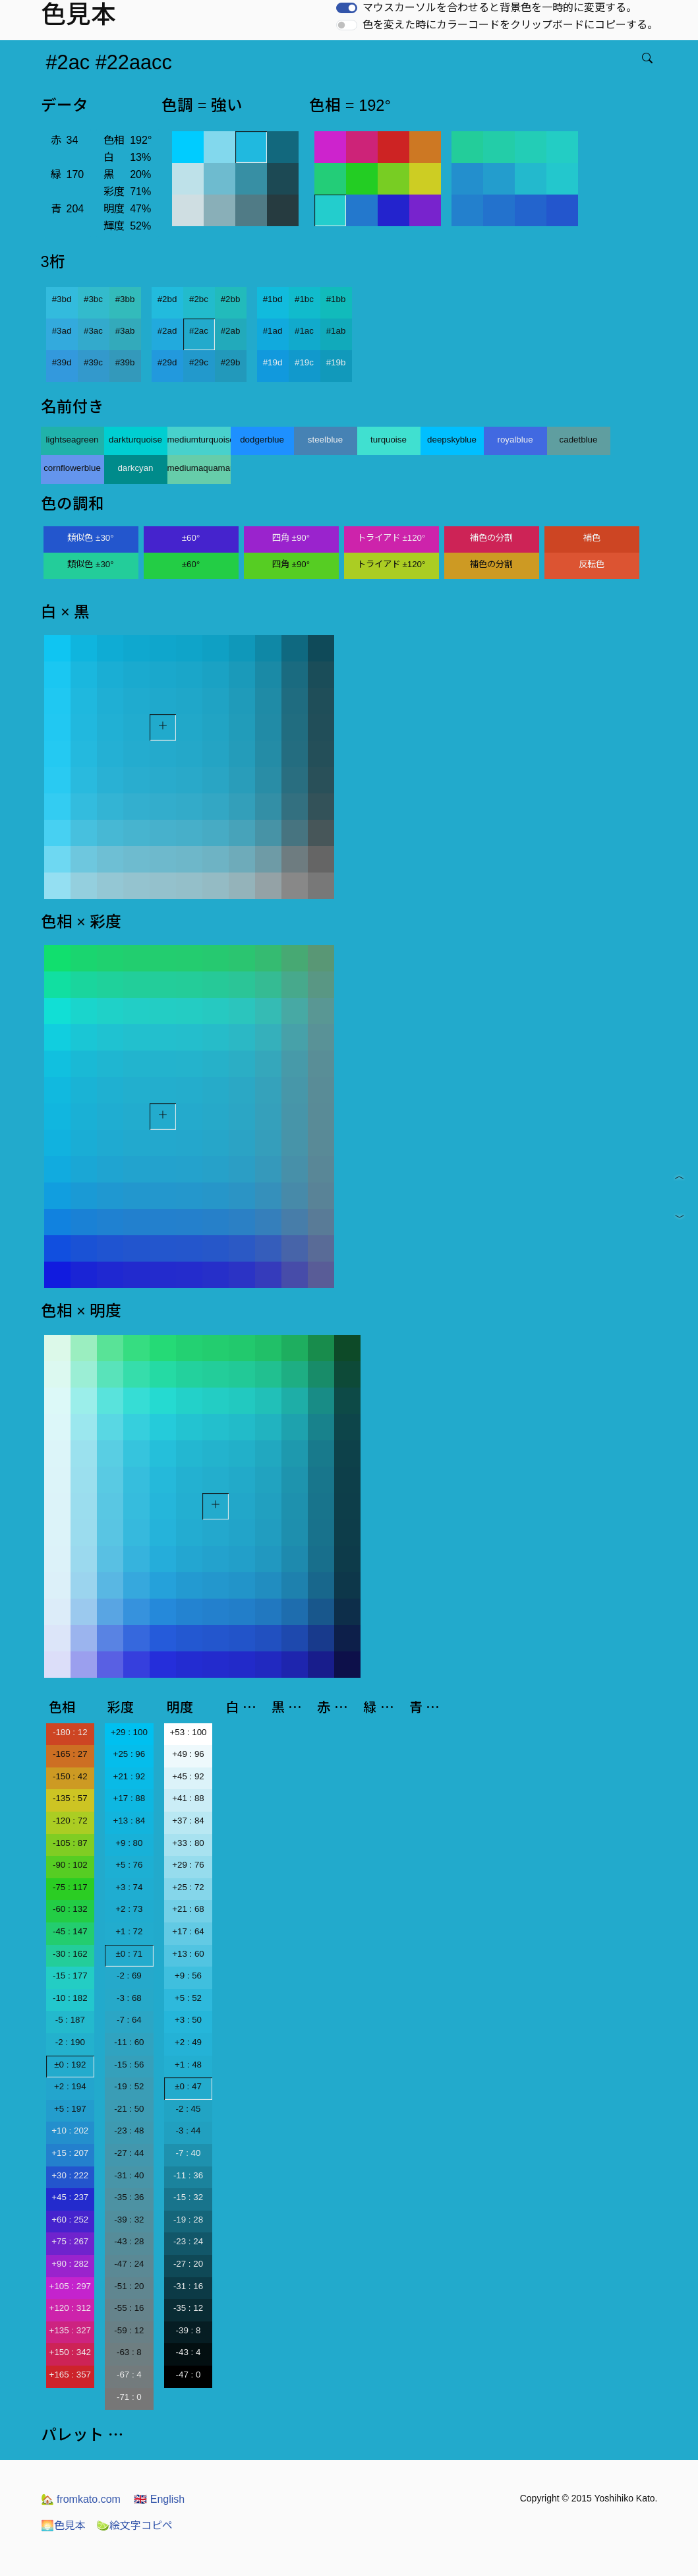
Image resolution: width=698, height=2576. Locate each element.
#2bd (167, 299)
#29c (198, 362)
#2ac (198, 331)
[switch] (346, 8)
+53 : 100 (188, 1732)
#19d (273, 362)
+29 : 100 (129, 1732)
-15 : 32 (188, 2197)
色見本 (63, 2525)
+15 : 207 (69, 2153)
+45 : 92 (188, 1776)
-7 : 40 (188, 2153)
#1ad (273, 331)
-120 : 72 (70, 1820)
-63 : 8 (129, 2352)
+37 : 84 (188, 1820)
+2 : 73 (128, 1909)
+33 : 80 (188, 1843)
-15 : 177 (70, 1975)
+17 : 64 (188, 1931)
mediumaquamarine (199, 468)
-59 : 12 (129, 2330)
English (159, 2499)
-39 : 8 (188, 2330)
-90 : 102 (70, 1865)
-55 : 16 (129, 2308)
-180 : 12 (70, 1732)
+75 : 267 (69, 2241)
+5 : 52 (188, 1998)
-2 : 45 (188, 2109)
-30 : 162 (70, 1954)
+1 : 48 (188, 2065)
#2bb (231, 299)
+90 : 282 (69, 2264)
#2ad (167, 331)
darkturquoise (135, 440)
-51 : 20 (129, 2286)
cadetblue (579, 440)
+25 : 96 (129, 1754)
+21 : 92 (129, 1776)
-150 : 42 (70, 1776)
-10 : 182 (70, 1998)
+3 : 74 (128, 1887)
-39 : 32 (129, 2219)
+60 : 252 (69, 2219)
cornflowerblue (72, 468)
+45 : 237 (69, 2197)
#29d (167, 362)
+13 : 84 (129, 1820)
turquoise (388, 440)
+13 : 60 (188, 1954)
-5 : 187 (70, 2020)
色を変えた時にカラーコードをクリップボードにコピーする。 (510, 24)
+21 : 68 (188, 1909)
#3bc (93, 299)
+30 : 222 (69, 2175)
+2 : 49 (188, 2042)
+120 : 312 (70, 2308)
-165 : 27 (70, 1754)
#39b (125, 362)
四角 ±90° (291, 538)
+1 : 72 (128, 1931)
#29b (231, 362)
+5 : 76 (128, 1865)
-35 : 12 (188, 2308)
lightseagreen (71, 440)
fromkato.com (81, 2499)
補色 (591, 538)
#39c (93, 362)
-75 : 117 (70, 1887)
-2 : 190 (70, 2042)
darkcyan (135, 468)
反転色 (591, 564)
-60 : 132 (70, 1909)
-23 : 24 (188, 2241)
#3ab (125, 331)
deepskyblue (452, 440)
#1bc (304, 299)
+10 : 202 (69, 2130)
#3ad (62, 331)
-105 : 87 (70, 1843)
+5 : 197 (70, 2109)
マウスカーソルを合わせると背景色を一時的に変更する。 (500, 7)
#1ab (336, 331)
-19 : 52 (129, 2086)
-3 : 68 (129, 1998)
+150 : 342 (70, 2352)
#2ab (231, 331)
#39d (62, 362)
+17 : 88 (129, 1798)
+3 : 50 (188, 2020)
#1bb (336, 299)
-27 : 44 (129, 2153)
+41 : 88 (188, 1798)
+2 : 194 (70, 2086)
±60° (191, 538)
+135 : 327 (70, 2330)
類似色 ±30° (90, 538)
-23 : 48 (129, 2130)
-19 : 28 (188, 2219)
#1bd (273, 299)
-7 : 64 (129, 2020)
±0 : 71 (129, 1954)
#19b (336, 362)
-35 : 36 (129, 2197)
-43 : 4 (188, 2352)
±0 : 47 (188, 2086)
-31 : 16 (188, 2286)
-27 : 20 (188, 2264)
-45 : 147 (70, 1931)
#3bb (125, 299)
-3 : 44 (188, 2130)
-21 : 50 (129, 2109)
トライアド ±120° (391, 538)
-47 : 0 (188, 2374)
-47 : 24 (129, 2264)
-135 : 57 (70, 1798)
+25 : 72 (188, 1887)
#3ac (93, 331)
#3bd (62, 299)
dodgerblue (262, 440)
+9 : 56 (188, 1975)
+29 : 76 (188, 1865)
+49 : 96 (188, 1754)
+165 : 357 (70, 2374)
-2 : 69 (129, 1975)
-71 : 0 (129, 2397)
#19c (304, 362)
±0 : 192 (70, 2065)
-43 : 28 (129, 2241)
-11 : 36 (188, 2175)
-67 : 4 (129, 2374)
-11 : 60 (129, 2042)
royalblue (515, 440)
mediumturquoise (199, 440)
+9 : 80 (128, 1843)
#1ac (304, 331)
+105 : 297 (70, 2286)
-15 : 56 (129, 2065)
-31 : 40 (129, 2175)
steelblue (325, 440)
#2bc (198, 299)
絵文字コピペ (134, 2525)
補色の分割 (491, 538)
